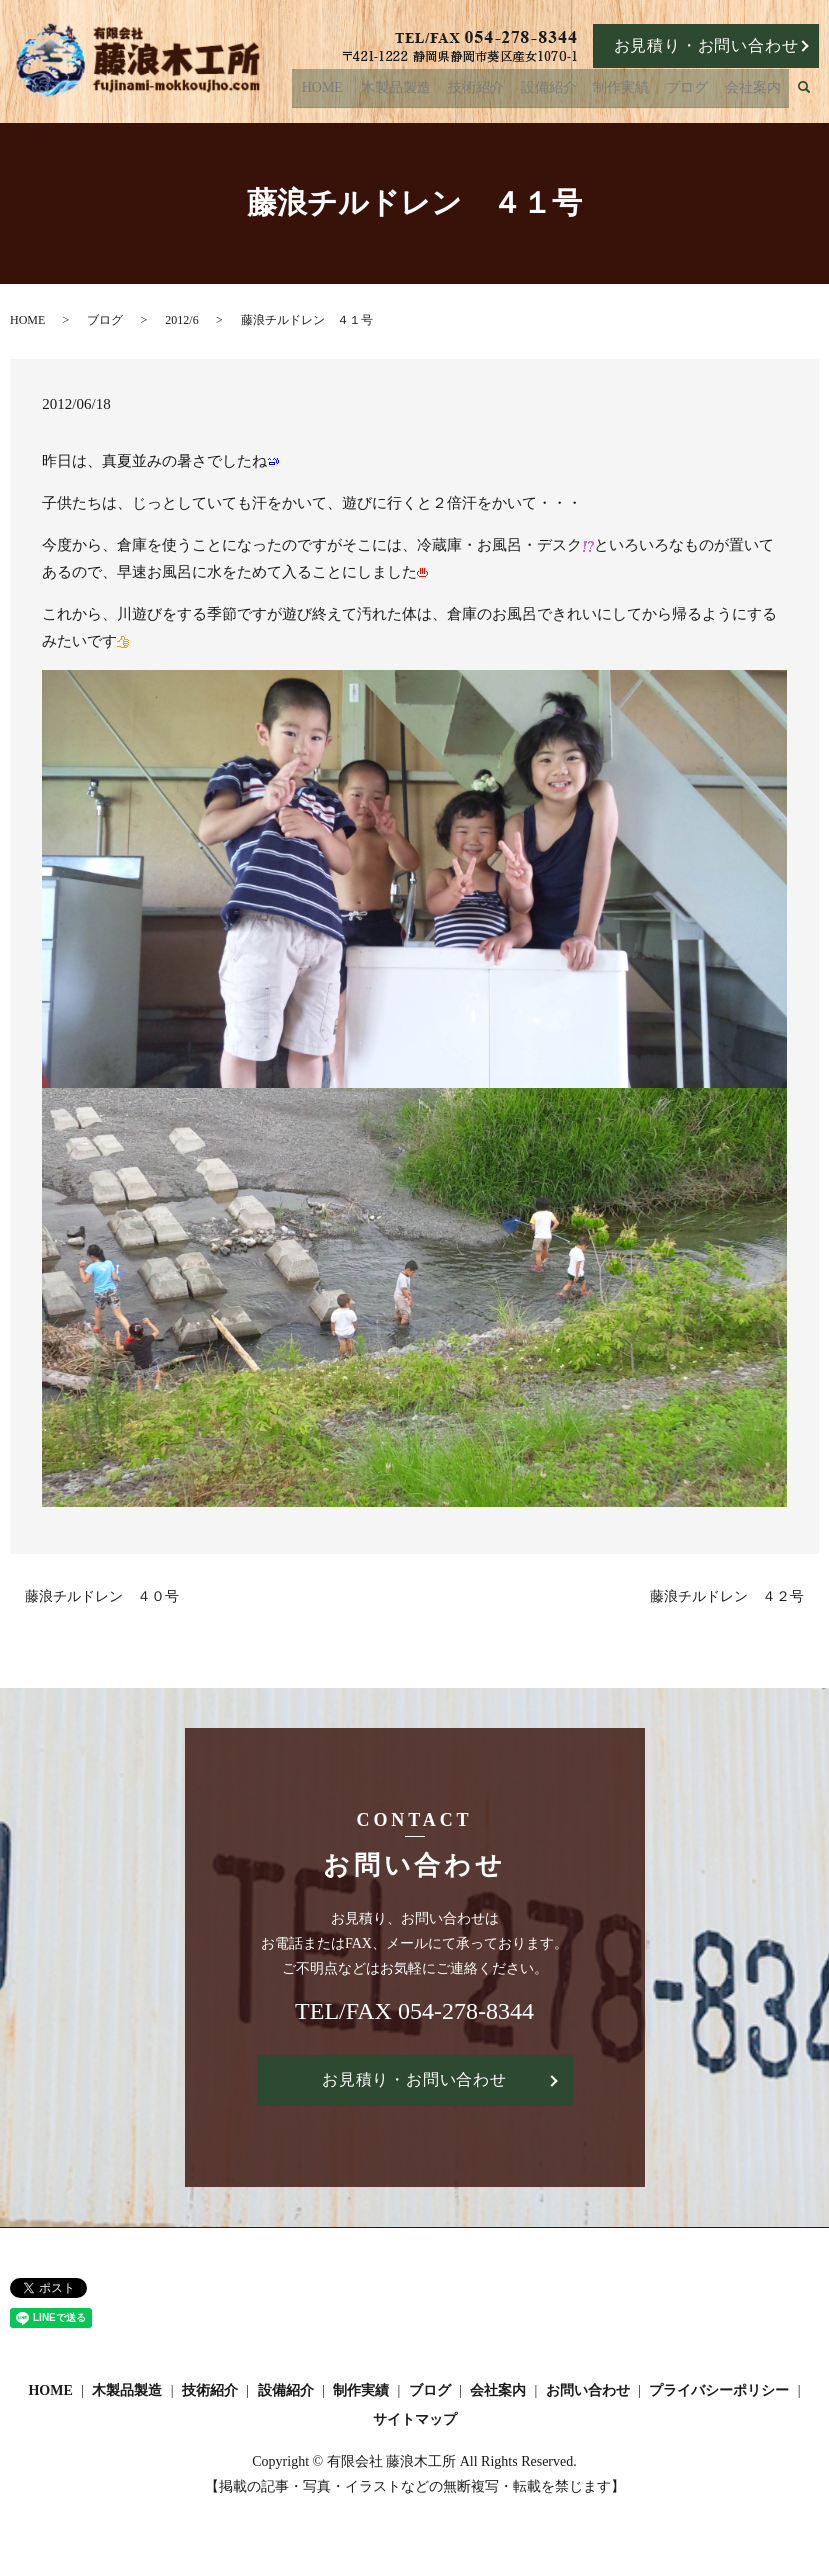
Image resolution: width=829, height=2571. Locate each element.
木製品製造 (442, 91)
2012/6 (181, 320)
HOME (375, 91)
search (817, 92)
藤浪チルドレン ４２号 (727, 1596)
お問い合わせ (588, 2390)
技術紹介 (513, 91)
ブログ (699, 91)
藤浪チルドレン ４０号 (102, 1596)
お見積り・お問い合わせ (706, 45)
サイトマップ (415, 2419)
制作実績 (642, 91)
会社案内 (757, 91)
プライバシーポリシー (719, 2390)
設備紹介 (578, 91)
